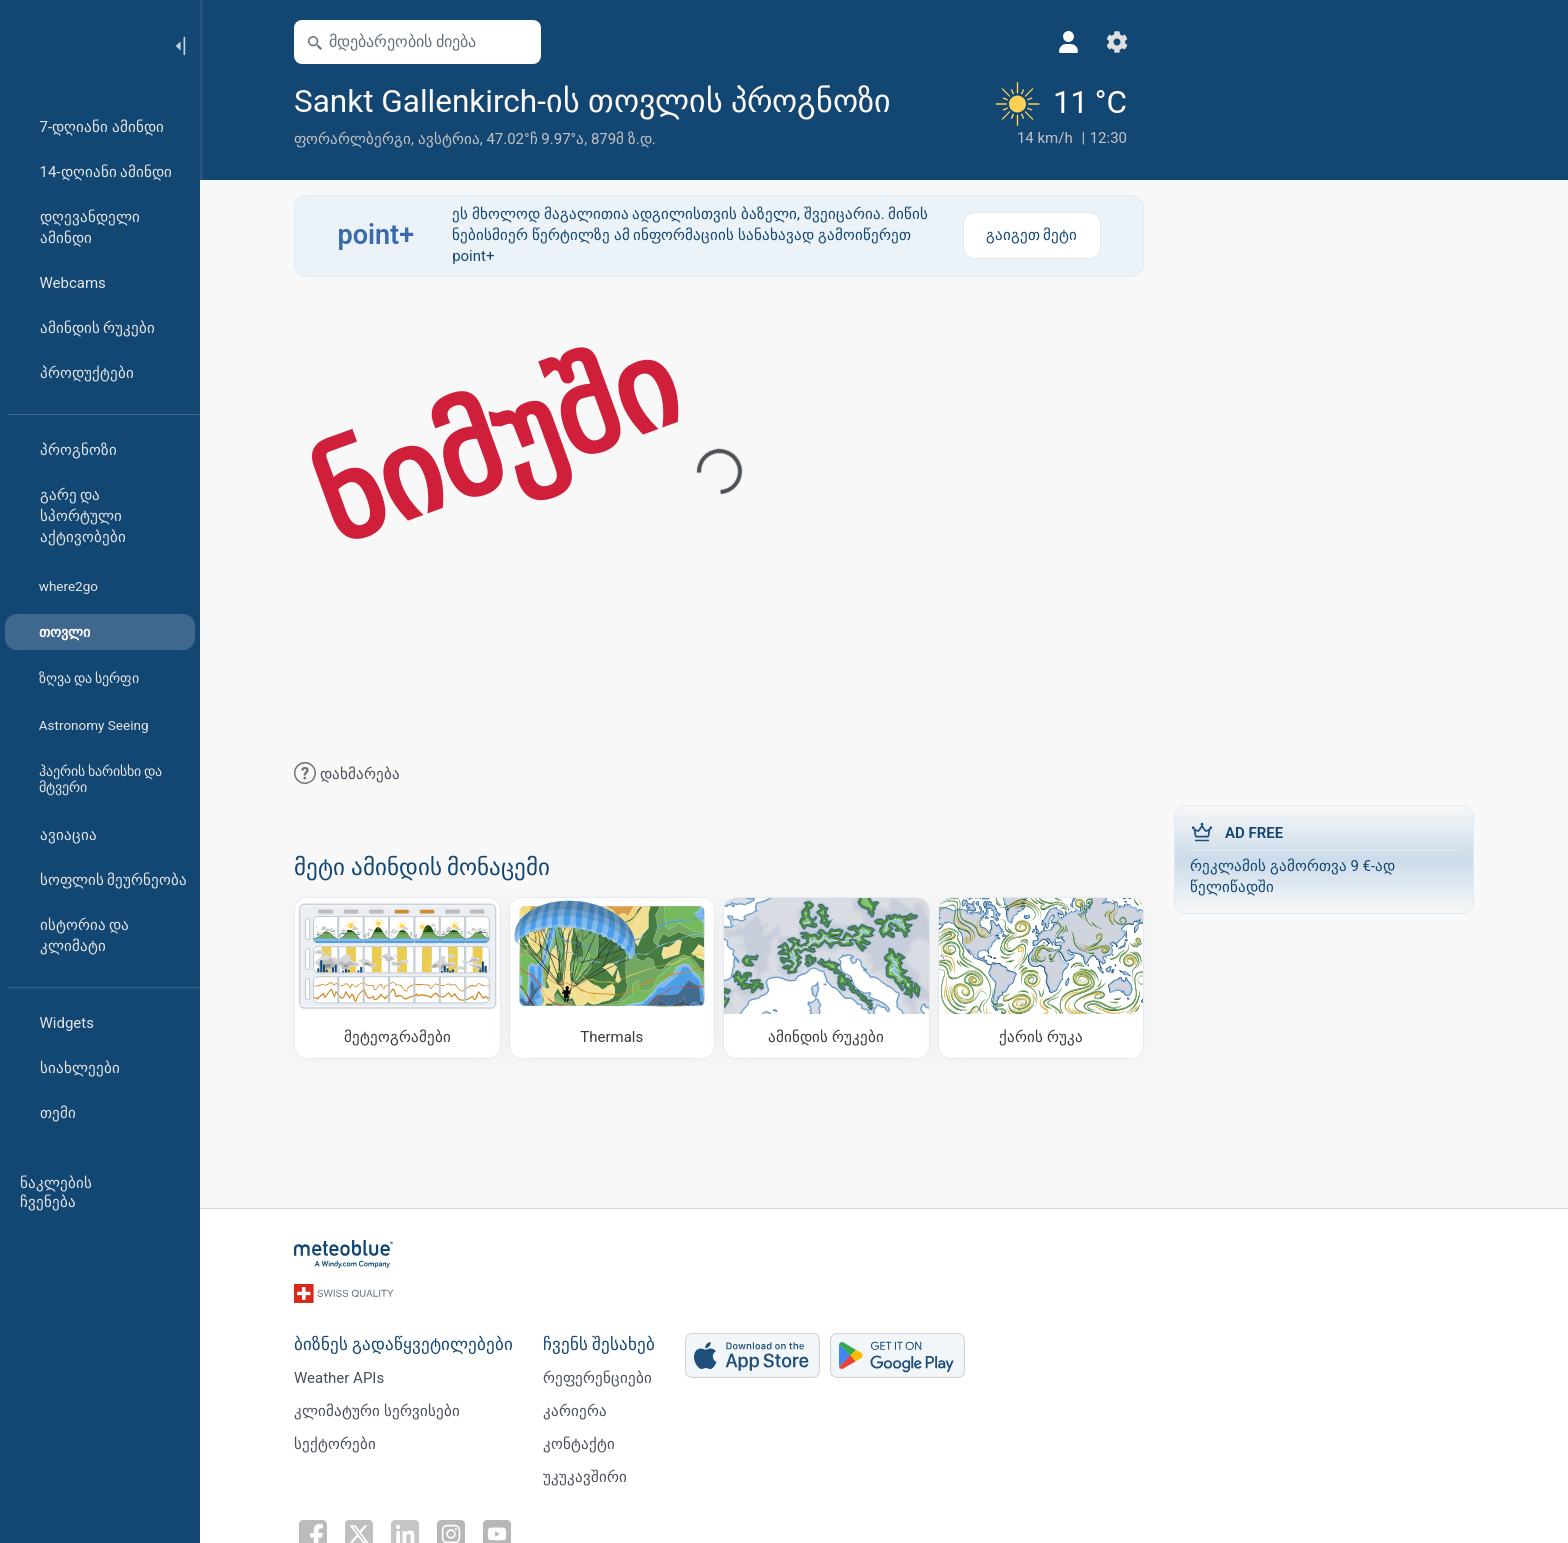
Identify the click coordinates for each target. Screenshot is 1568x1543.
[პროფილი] (1069, 42)
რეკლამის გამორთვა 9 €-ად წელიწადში (1324, 858)
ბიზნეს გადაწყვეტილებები (403, 1344)
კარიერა (575, 1411)
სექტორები (335, 1444)
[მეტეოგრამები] (397, 978)
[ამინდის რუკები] (826, 978)
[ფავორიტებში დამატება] (915, 99)
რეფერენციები (597, 1378)
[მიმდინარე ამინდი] (1058, 115)
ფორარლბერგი (352, 139)
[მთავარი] (79, 44)
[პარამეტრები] (1117, 42)
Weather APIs (339, 1378)
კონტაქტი (579, 1444)
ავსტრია (449, 139)
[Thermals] (612, 978)
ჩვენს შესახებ (599, 1344)
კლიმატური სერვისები (377, 1411)
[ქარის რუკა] (1041, 978)
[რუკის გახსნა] (517, 42)
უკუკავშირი (585, 1477)
